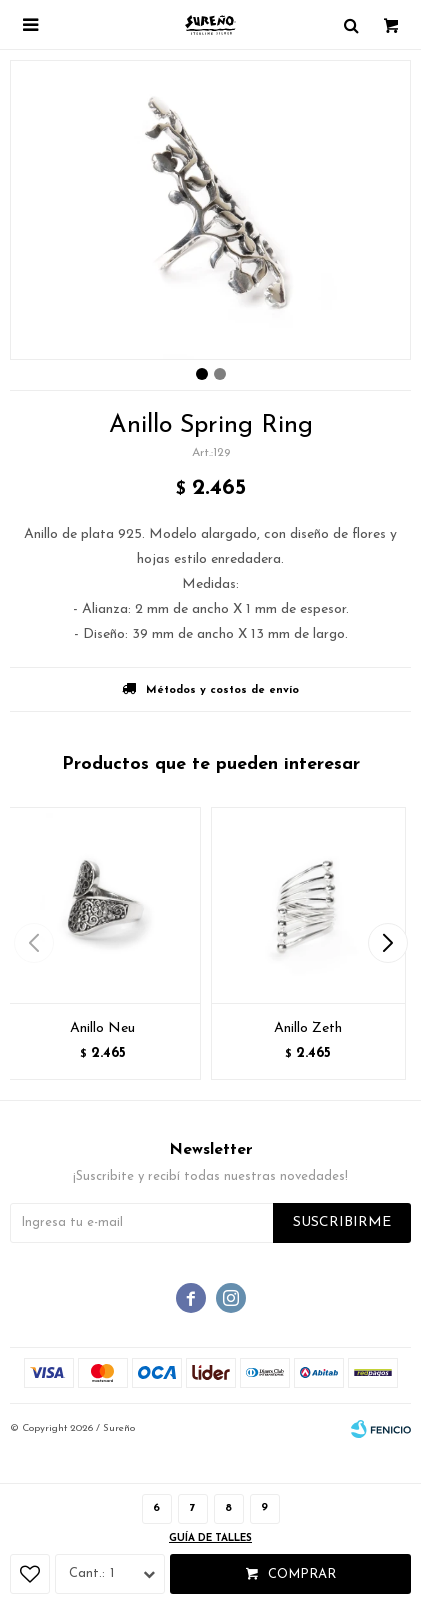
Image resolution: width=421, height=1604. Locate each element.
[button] (387, 943)
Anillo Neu (102, 1028)
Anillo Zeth (308, 1028)
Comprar (302, 1574)
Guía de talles (210, 1538)
